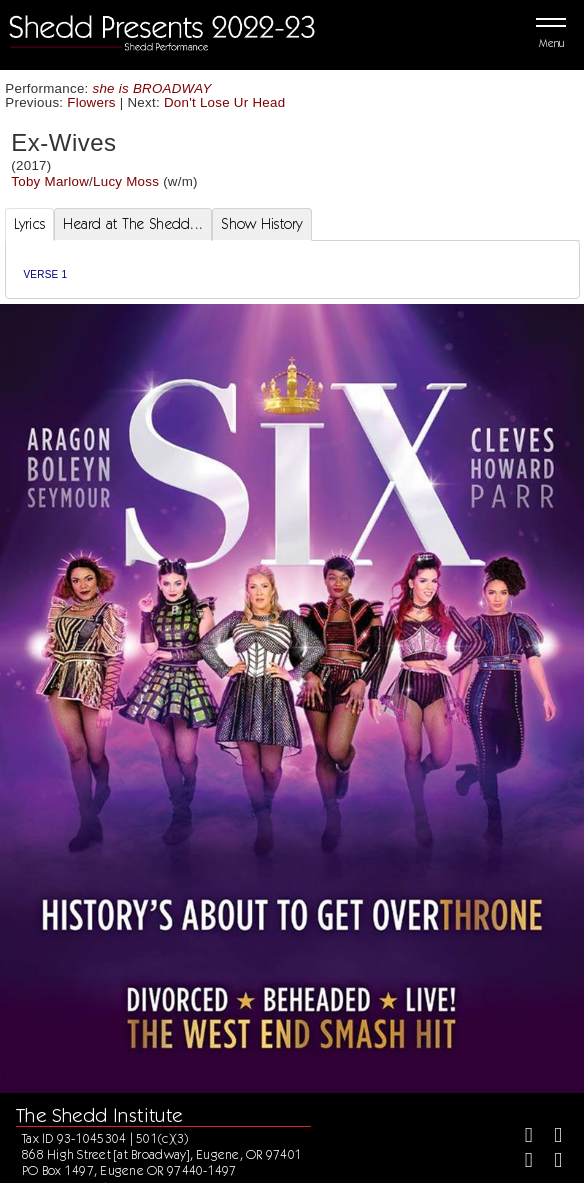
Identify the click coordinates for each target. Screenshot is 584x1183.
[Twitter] (549, 1137)
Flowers (91, 102)
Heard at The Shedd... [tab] (133, 224)
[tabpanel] (292, 269)
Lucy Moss (126, 181)
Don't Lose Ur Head (224, 102)
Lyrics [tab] (30, 224)
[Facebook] (520, 1137)
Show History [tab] (261, 224)
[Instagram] (520, 1162)
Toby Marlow (50, 181)
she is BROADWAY (152, 88)
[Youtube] (549, 1162)
